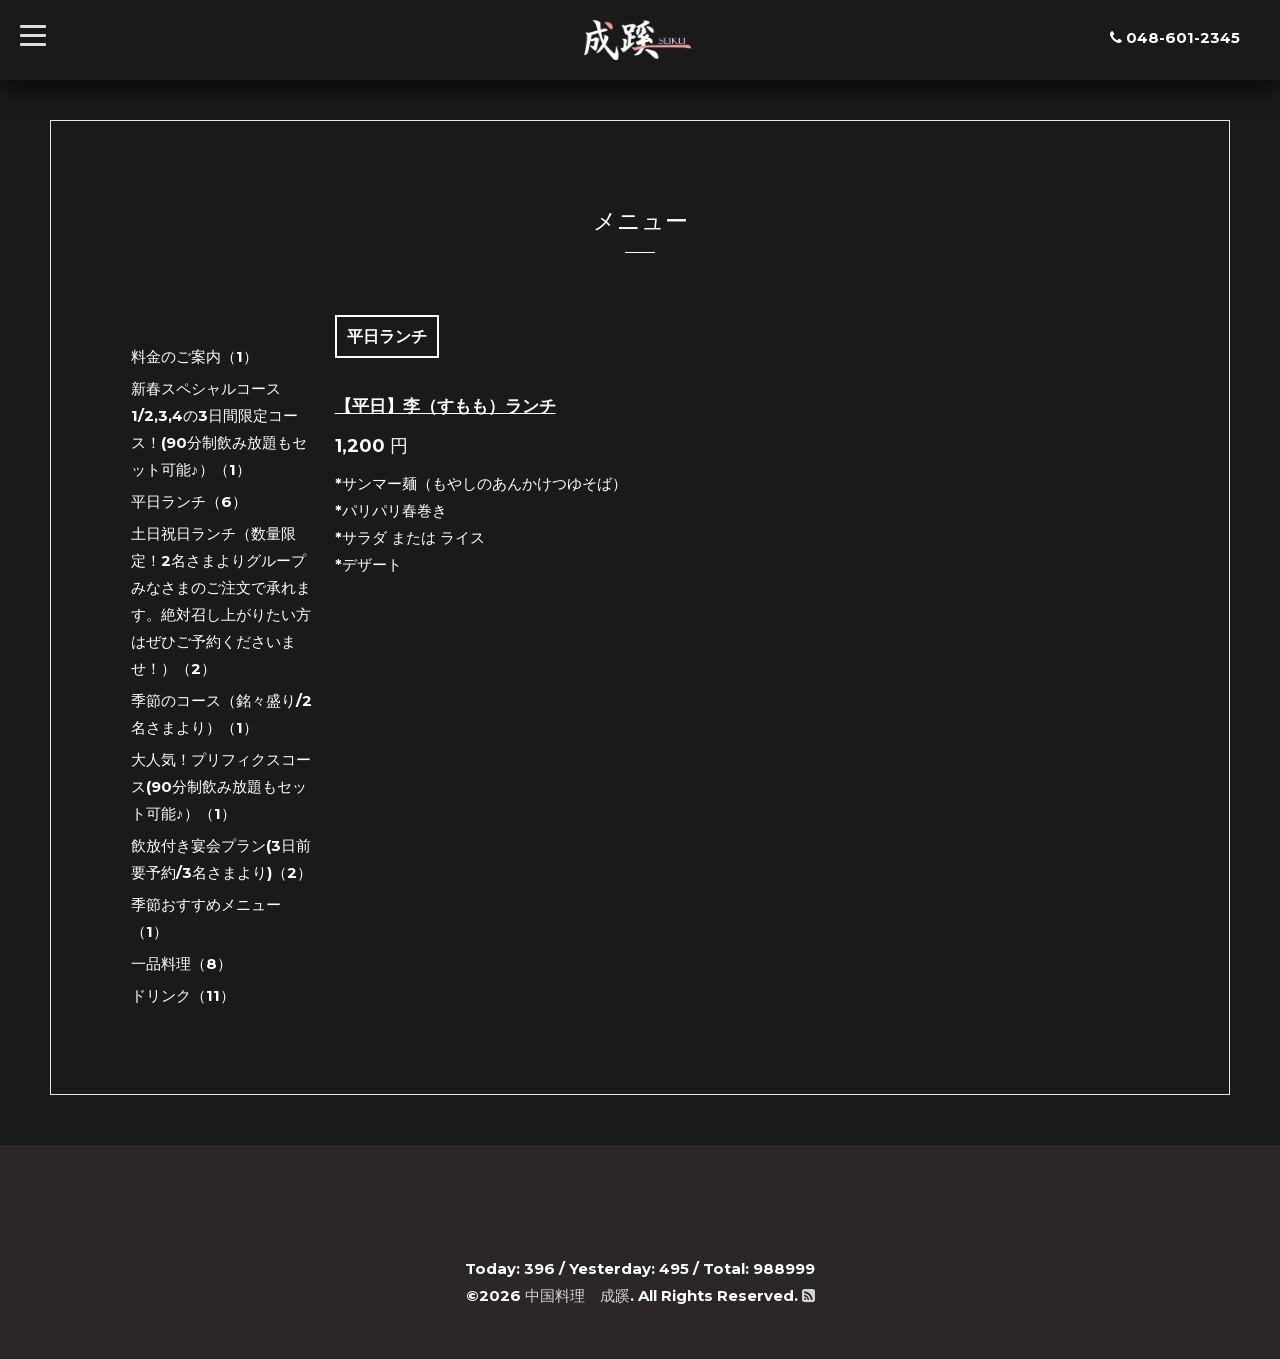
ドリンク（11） (183, 995)
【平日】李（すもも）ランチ (445, 406)
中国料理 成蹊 (577, 1295)
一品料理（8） (181, 963)
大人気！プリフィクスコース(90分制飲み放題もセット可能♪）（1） (221, 786)
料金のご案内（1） (194, 356)
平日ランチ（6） (189, 501)
